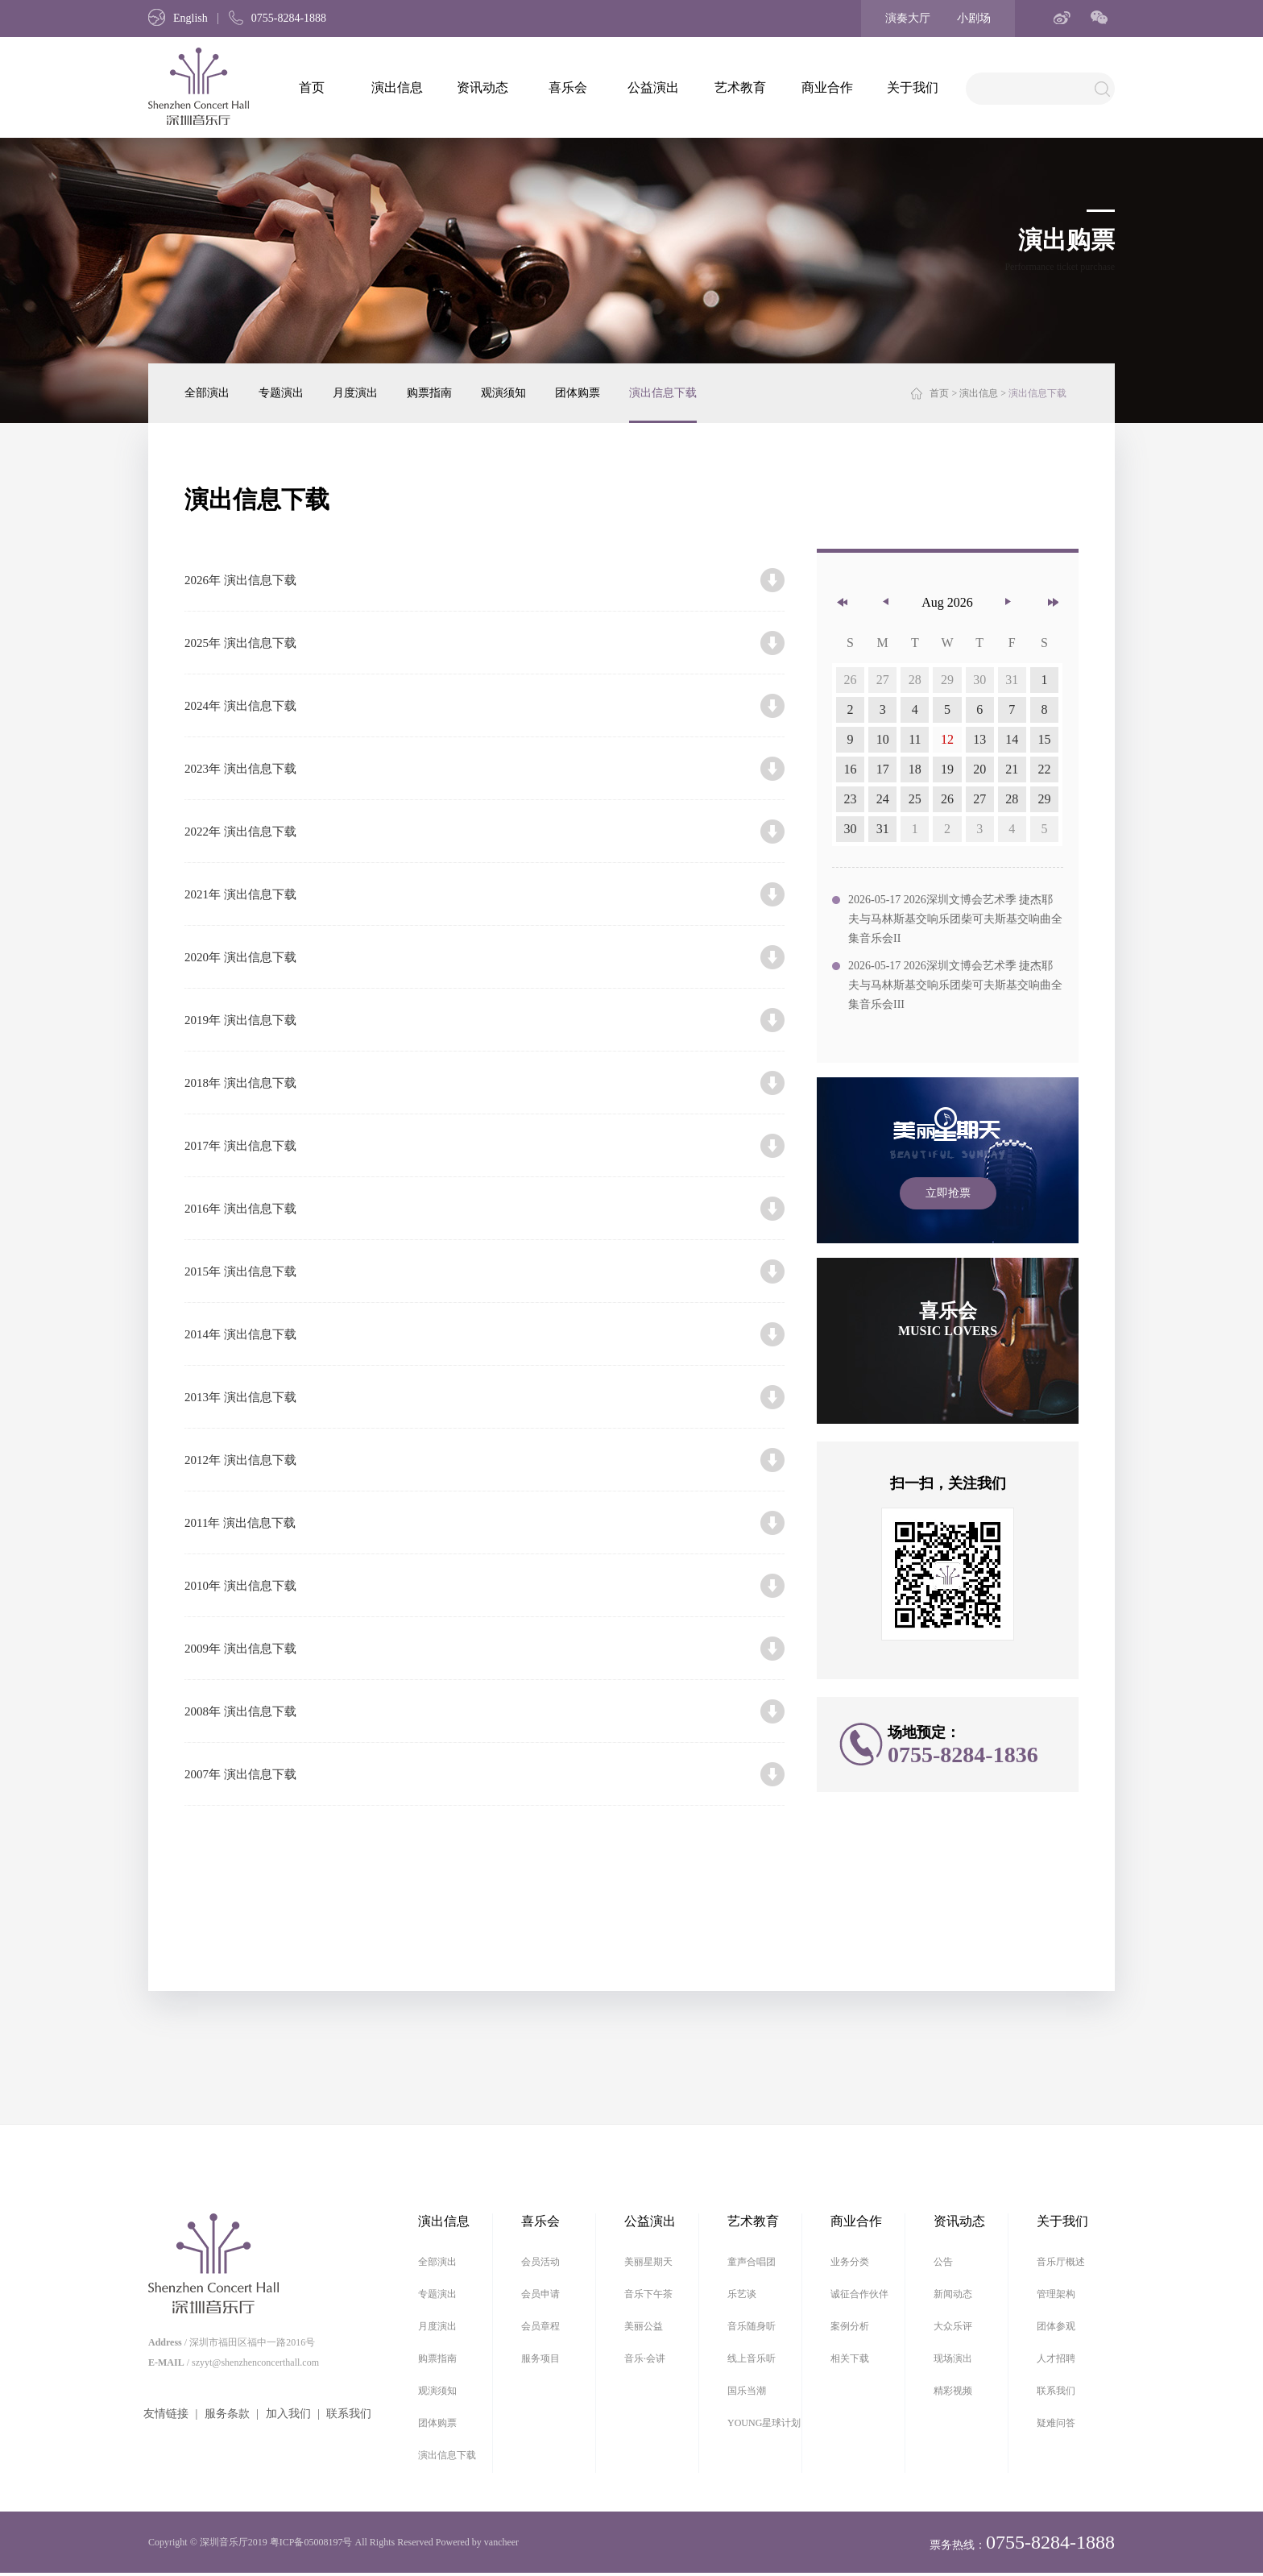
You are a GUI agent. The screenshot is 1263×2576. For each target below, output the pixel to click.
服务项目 (540, 2358)
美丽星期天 (648, 2261)
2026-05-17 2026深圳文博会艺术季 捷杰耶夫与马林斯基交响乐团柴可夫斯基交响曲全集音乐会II (955, 919)
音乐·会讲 (644, 2358)
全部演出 (207, 393)
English (178, 18)
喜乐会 (568, 87)
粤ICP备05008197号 (311, 2542)
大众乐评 (953, 2326)
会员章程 (540, 2326)
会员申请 (540, 2294)
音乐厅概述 (1061, 2261)
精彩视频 (953, 2390)
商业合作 (827, 87)
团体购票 (577, 393)
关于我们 (912, 87)
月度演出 (355, 393)
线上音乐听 (751, 2358)
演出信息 (397, 87)
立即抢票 (948, 1193)
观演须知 (503, 393)
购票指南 (429, 393)
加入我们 (288, 2414)
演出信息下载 (663, 393)
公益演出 (653, 87)
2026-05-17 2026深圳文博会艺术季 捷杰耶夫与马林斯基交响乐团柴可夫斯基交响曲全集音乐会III (955, 985)
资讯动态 (482, 87)
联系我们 (348, 2414)
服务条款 (227, 2414)
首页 (312, 87)
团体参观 (1056, 2326)
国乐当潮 (746, 2390)
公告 (943, 2261)
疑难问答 (1056, 2423)
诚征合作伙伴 (859, 2294)
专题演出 (281, 393)
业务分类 (849, 2261)
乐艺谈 (741, 2294)
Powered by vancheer (477, 2542)
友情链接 (165, 2414)
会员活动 (540, 2261)
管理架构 (1056, 2294)
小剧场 (974, 18)
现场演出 (953, 2358)
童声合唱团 (751, 2261)
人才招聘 (1056, 2358)
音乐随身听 (751, 2326)
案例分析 (849, 2326)
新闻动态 (953, 2294)
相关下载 (849, 2358)
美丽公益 (643, 2326)
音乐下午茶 (648, 2294)
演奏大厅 (907, 18)
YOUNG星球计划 (764, 2423)
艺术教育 (740, 87)
